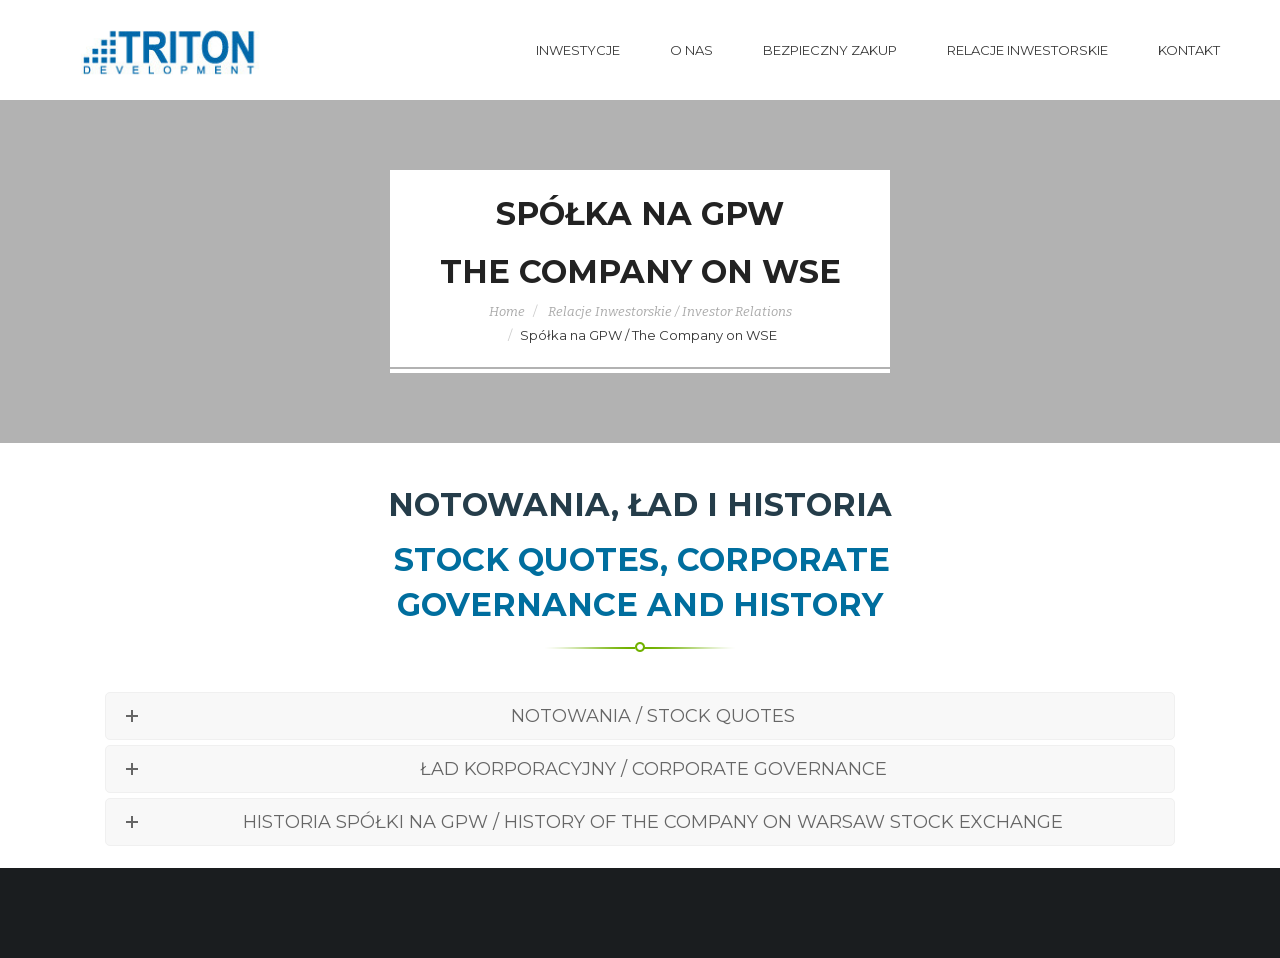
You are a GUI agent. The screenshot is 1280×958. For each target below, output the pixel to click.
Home (507, 311)
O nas (691, 50)
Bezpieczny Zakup (830, 50)
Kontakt (1189, 50)
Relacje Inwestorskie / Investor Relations (670, 311)
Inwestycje (578, 50)
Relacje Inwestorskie (1027, 50)
